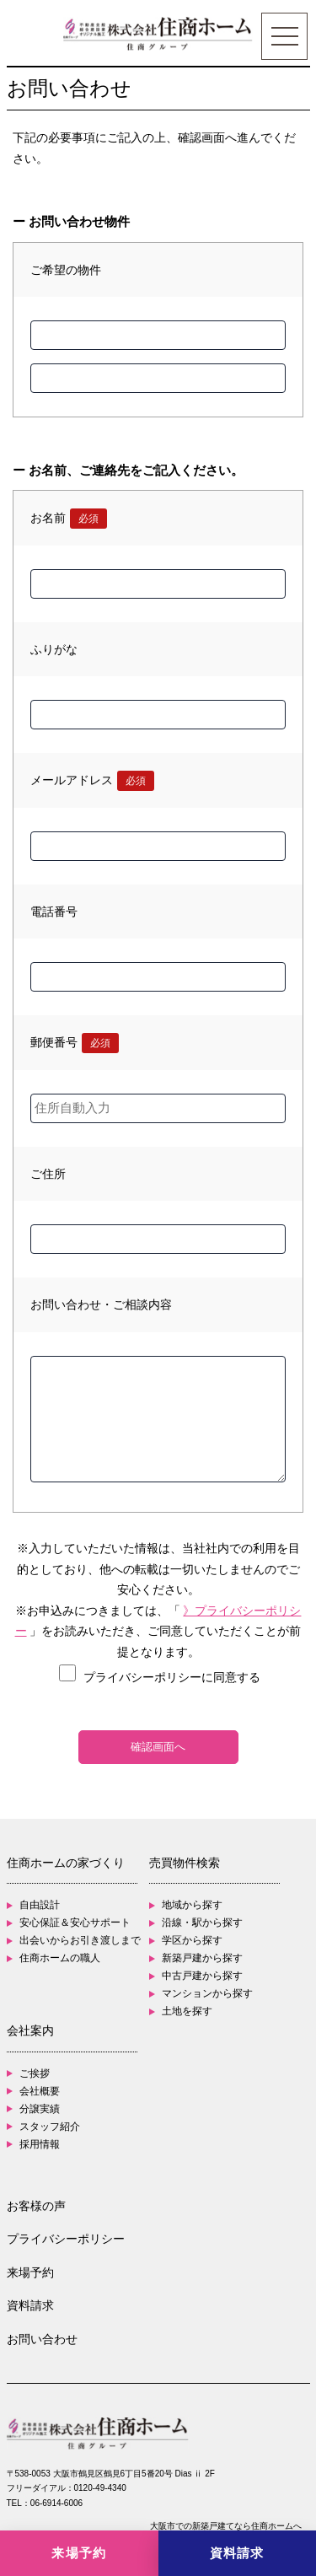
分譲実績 (39, 2109)
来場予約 (30, 2272)
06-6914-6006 (56, 2503)
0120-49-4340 (100, 2488)
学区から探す (192, 1940)
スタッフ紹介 (49, 2126)
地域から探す (192, 1905)
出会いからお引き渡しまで (80, 1940)
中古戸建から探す (202, 1976)
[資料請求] (237, 2553)
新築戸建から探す (202, 1958)
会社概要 (39, 2091)
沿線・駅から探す (202, 1922)
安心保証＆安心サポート (75, 1922)
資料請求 (30, 2305)
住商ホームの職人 (59, 1958)
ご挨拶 (34, 2073)
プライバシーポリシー (66, 2238)
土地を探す (187, 2011)
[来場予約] (79, 2553)
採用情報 (39, 2144)
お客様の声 (36, 2206)
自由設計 (39, 1905)
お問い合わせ (42, 2339)
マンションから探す (207, 1993)
